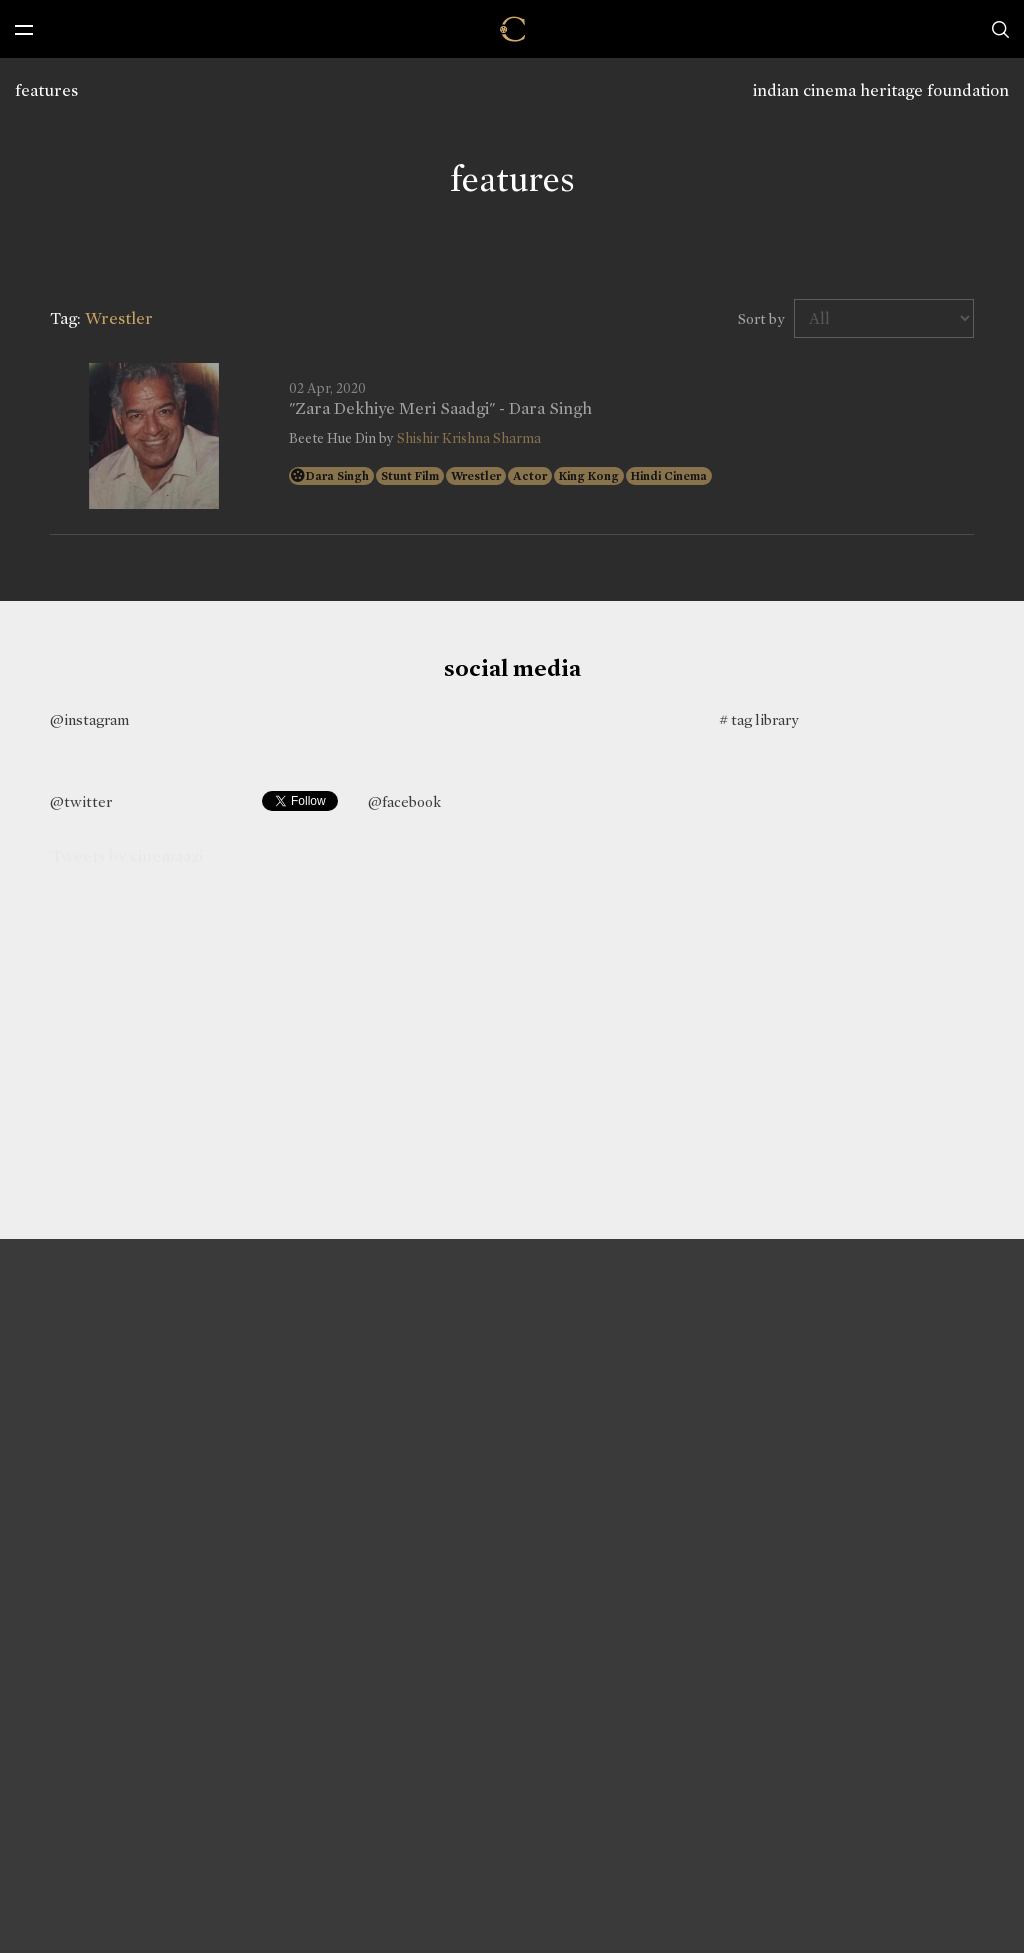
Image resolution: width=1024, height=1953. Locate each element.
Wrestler (476, 476)
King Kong (589, 476)
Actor (530, 476)
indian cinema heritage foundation (881, 90)
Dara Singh (337, 476)
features (46, 90)
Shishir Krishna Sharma (469, 438)
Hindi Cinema (669, 476)
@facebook (404, 802)
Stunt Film (410, 476)
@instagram (89, 720)
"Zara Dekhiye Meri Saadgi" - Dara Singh (440, 409)
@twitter (81, 802)
